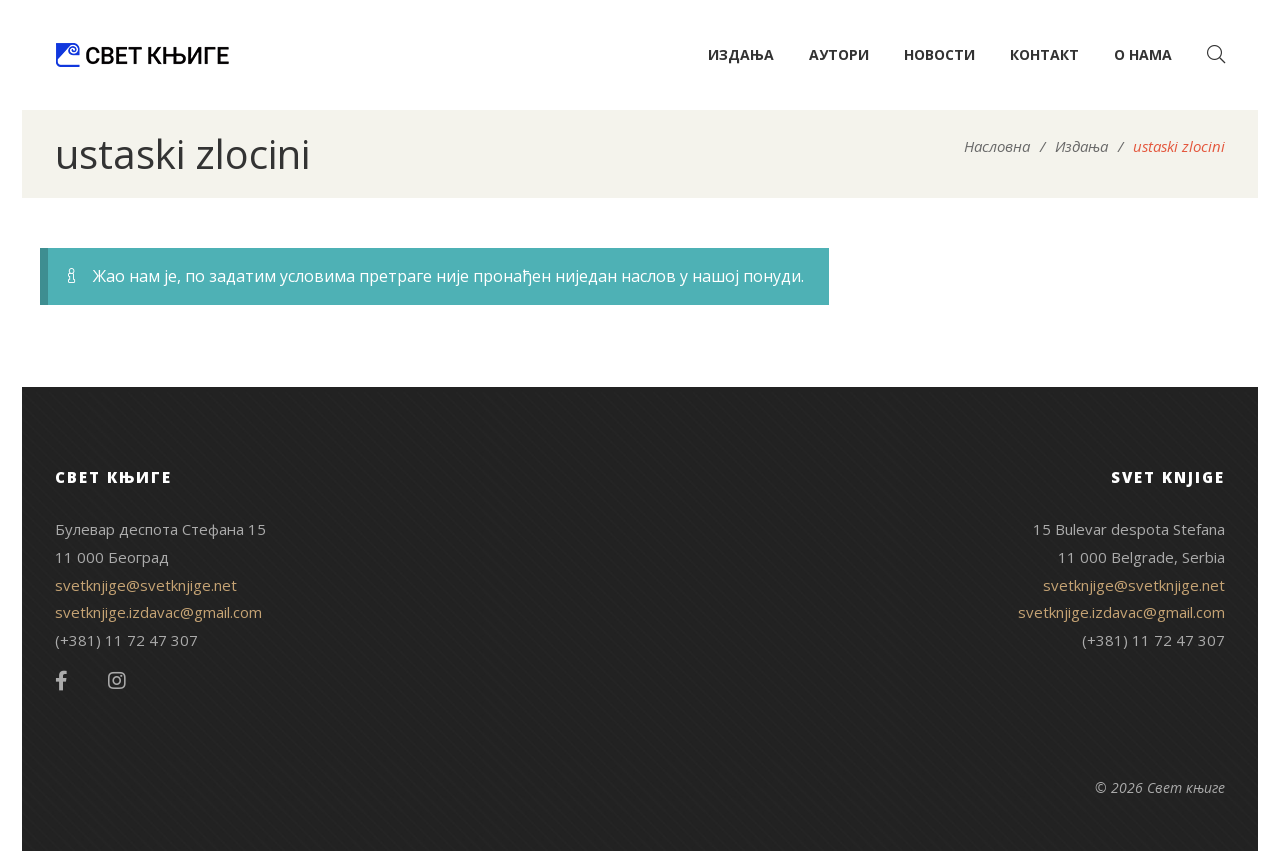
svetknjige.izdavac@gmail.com (158, 612)
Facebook (61, 681)
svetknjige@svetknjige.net (146, 585)
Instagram (117, 681)
